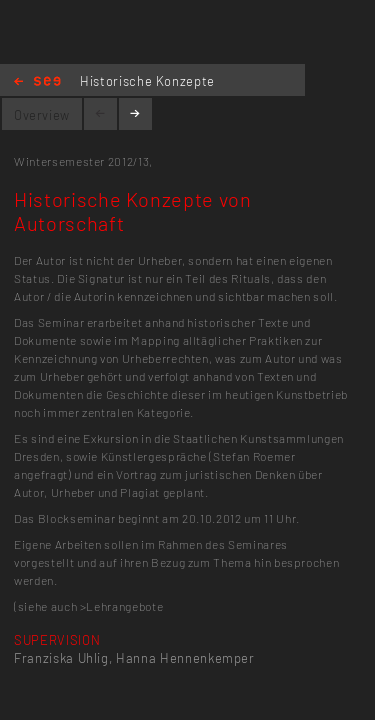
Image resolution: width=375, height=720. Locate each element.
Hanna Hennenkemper (185, 658)
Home (37, 82)
